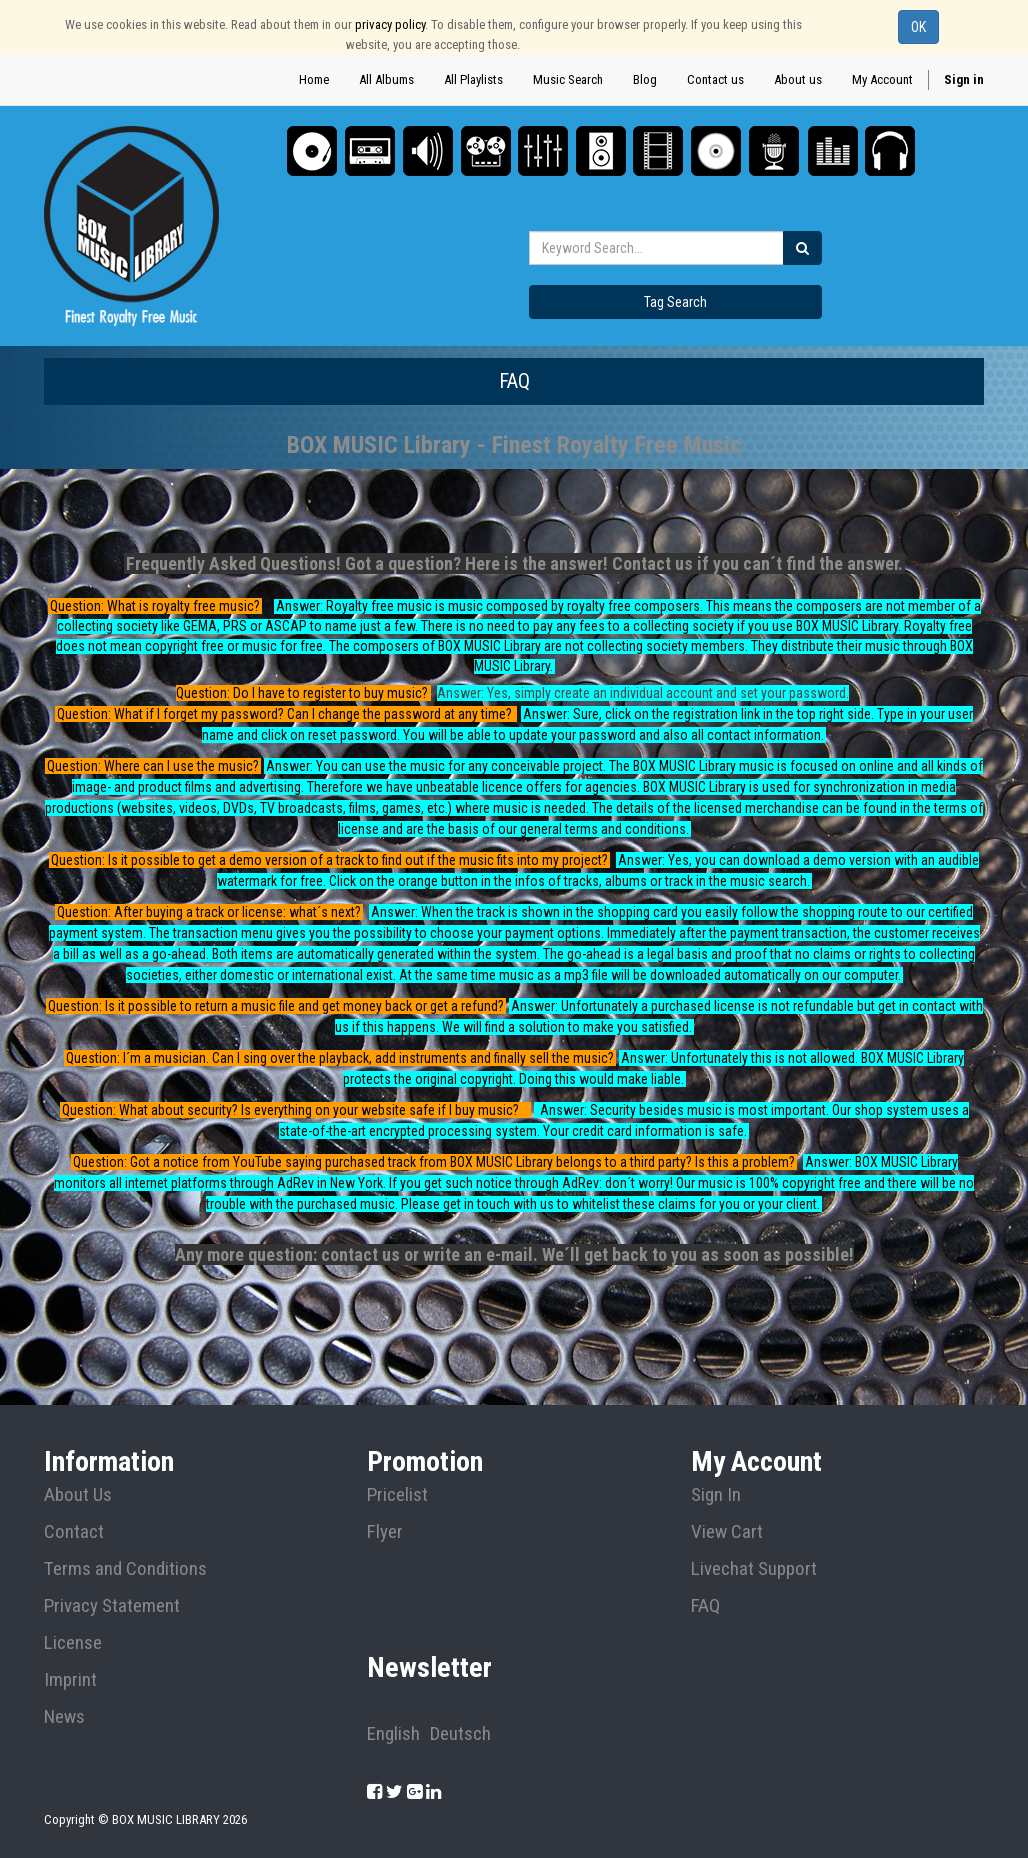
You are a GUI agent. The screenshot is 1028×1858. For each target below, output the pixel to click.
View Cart (727, 1532)
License (73, 1643)
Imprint (70, 1680)
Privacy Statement (112, 1606)
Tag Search (675, 302)
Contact (74, 1532)
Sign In (716, 1495)
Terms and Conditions (125, 1569)
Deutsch (460, 1734)
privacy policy (390, 24)
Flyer (385, 1532)
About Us (78, 1495)
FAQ (705, 1606)
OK (918, 27)
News (64, 1717)
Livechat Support (754, 1569)
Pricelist (397, 1495)
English (393, 1734)
